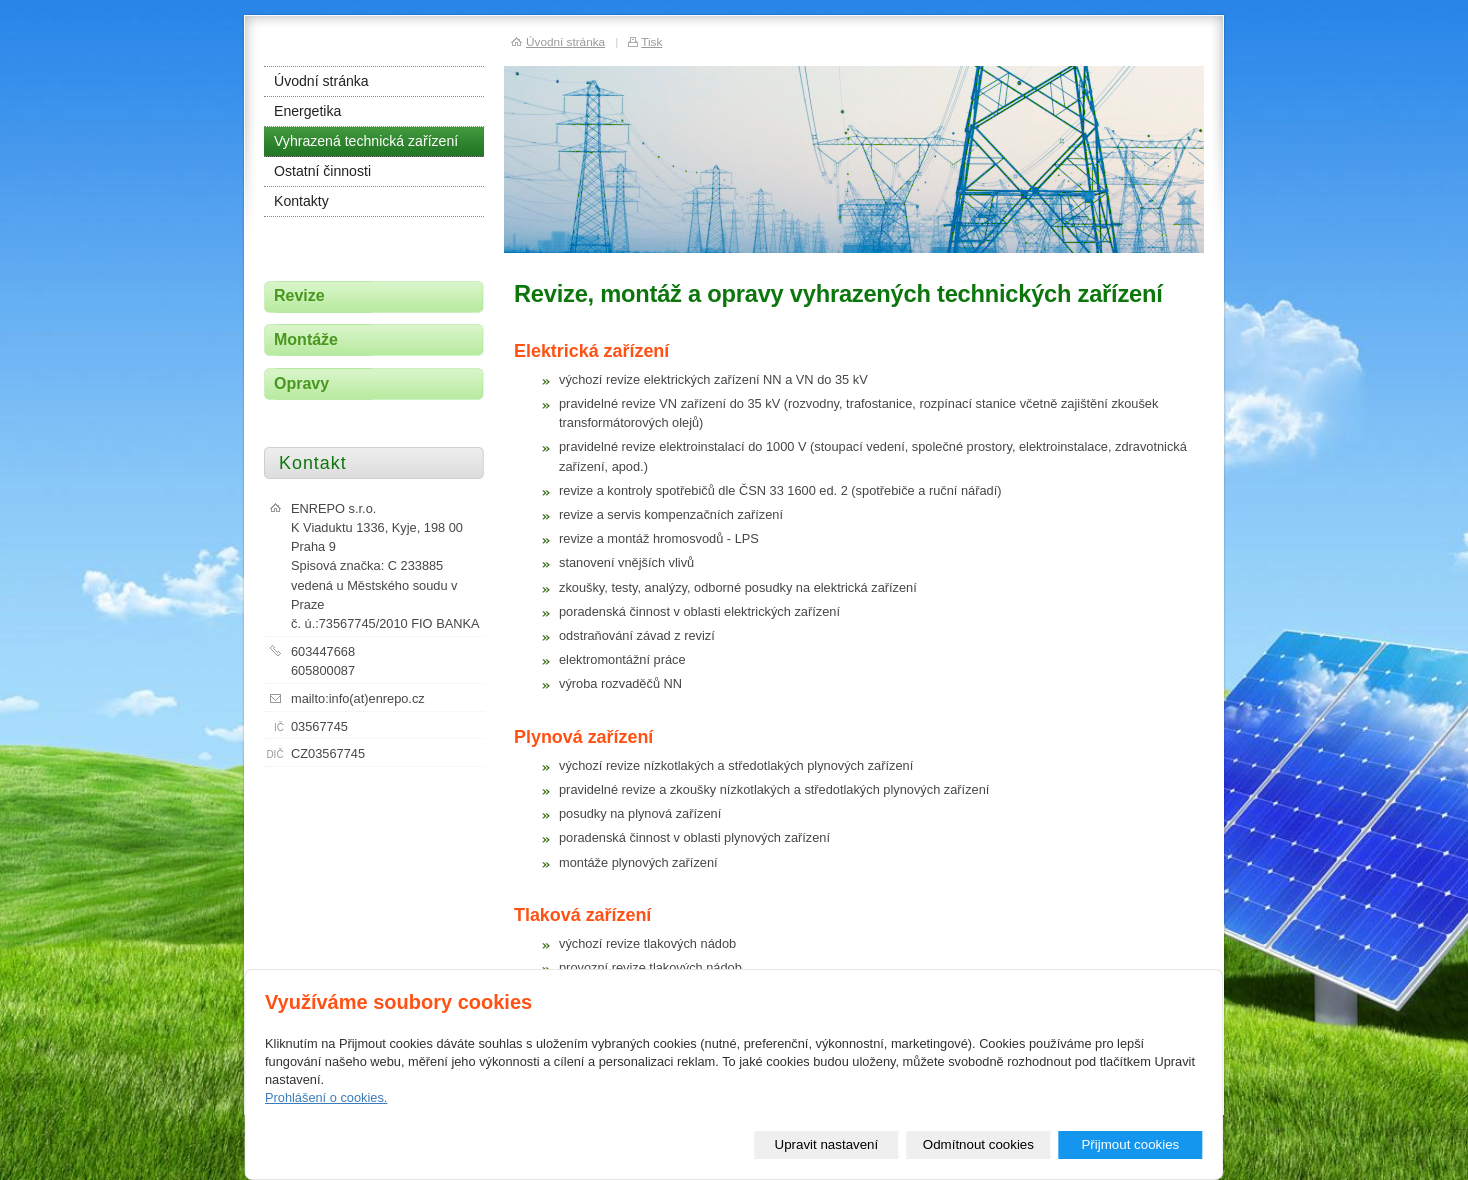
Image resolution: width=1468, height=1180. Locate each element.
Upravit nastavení (827, 1144)
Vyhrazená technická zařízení (366, 141)
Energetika (307, 111)
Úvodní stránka (321, 81)
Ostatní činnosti (322, 171)
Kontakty (301, 201)
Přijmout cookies (1130, 1144)
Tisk (651, 41)
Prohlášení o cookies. (326, 1097)
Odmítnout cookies (978, 1144)
